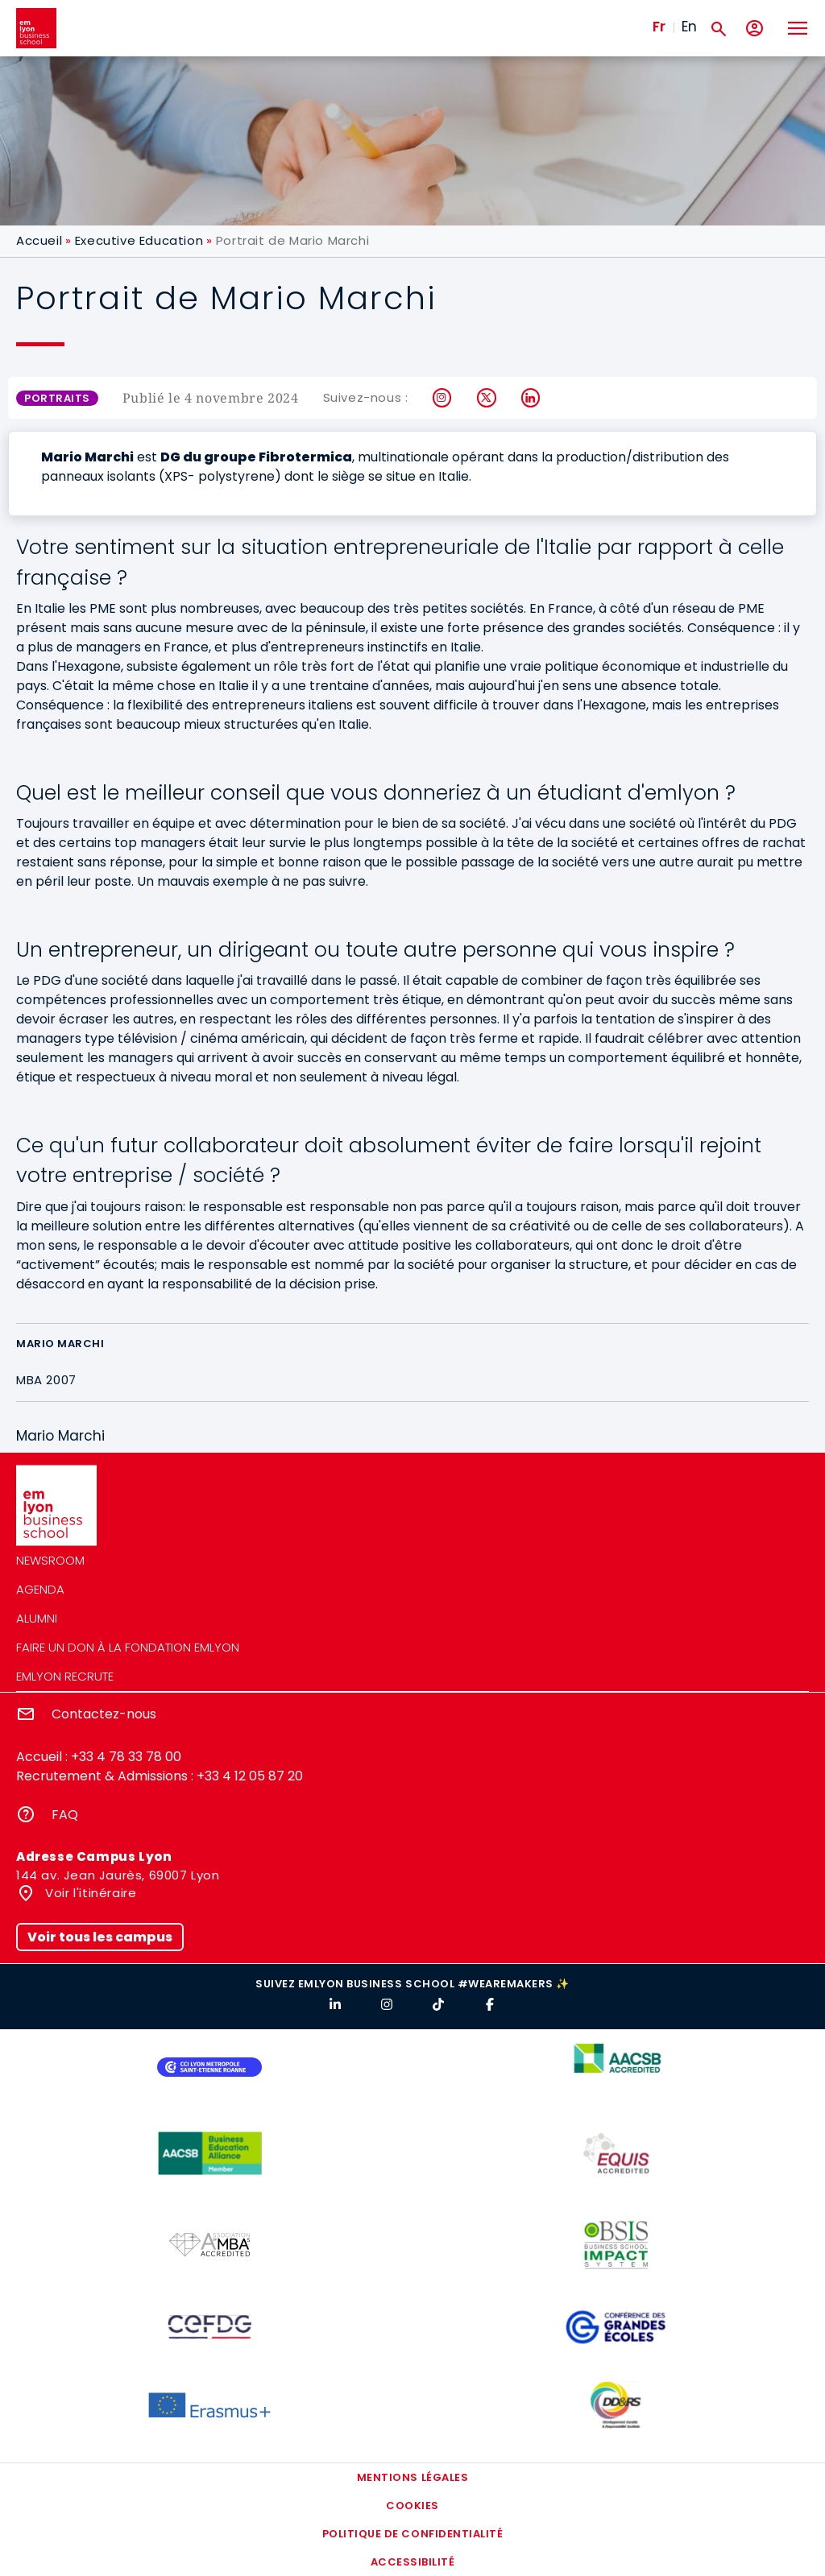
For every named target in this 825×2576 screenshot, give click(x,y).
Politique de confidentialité (413, 2533)
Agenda (40, 1589)
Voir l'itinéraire (89, 1892)
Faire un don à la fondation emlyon (127, 1647)
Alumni (36, 1618)
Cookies (412, 2505)
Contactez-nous (104, 1714)
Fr (659, 26)
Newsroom (50, 1560)
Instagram (443, 397)
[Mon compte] (754, 28)
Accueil (39, 240)
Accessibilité (413, 2562)
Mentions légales (412, 2477)
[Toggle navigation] (797, 28)
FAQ (65, 1814)
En (689, 26)
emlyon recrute (65, 1676)
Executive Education (139, 240)
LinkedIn (531, 397)
